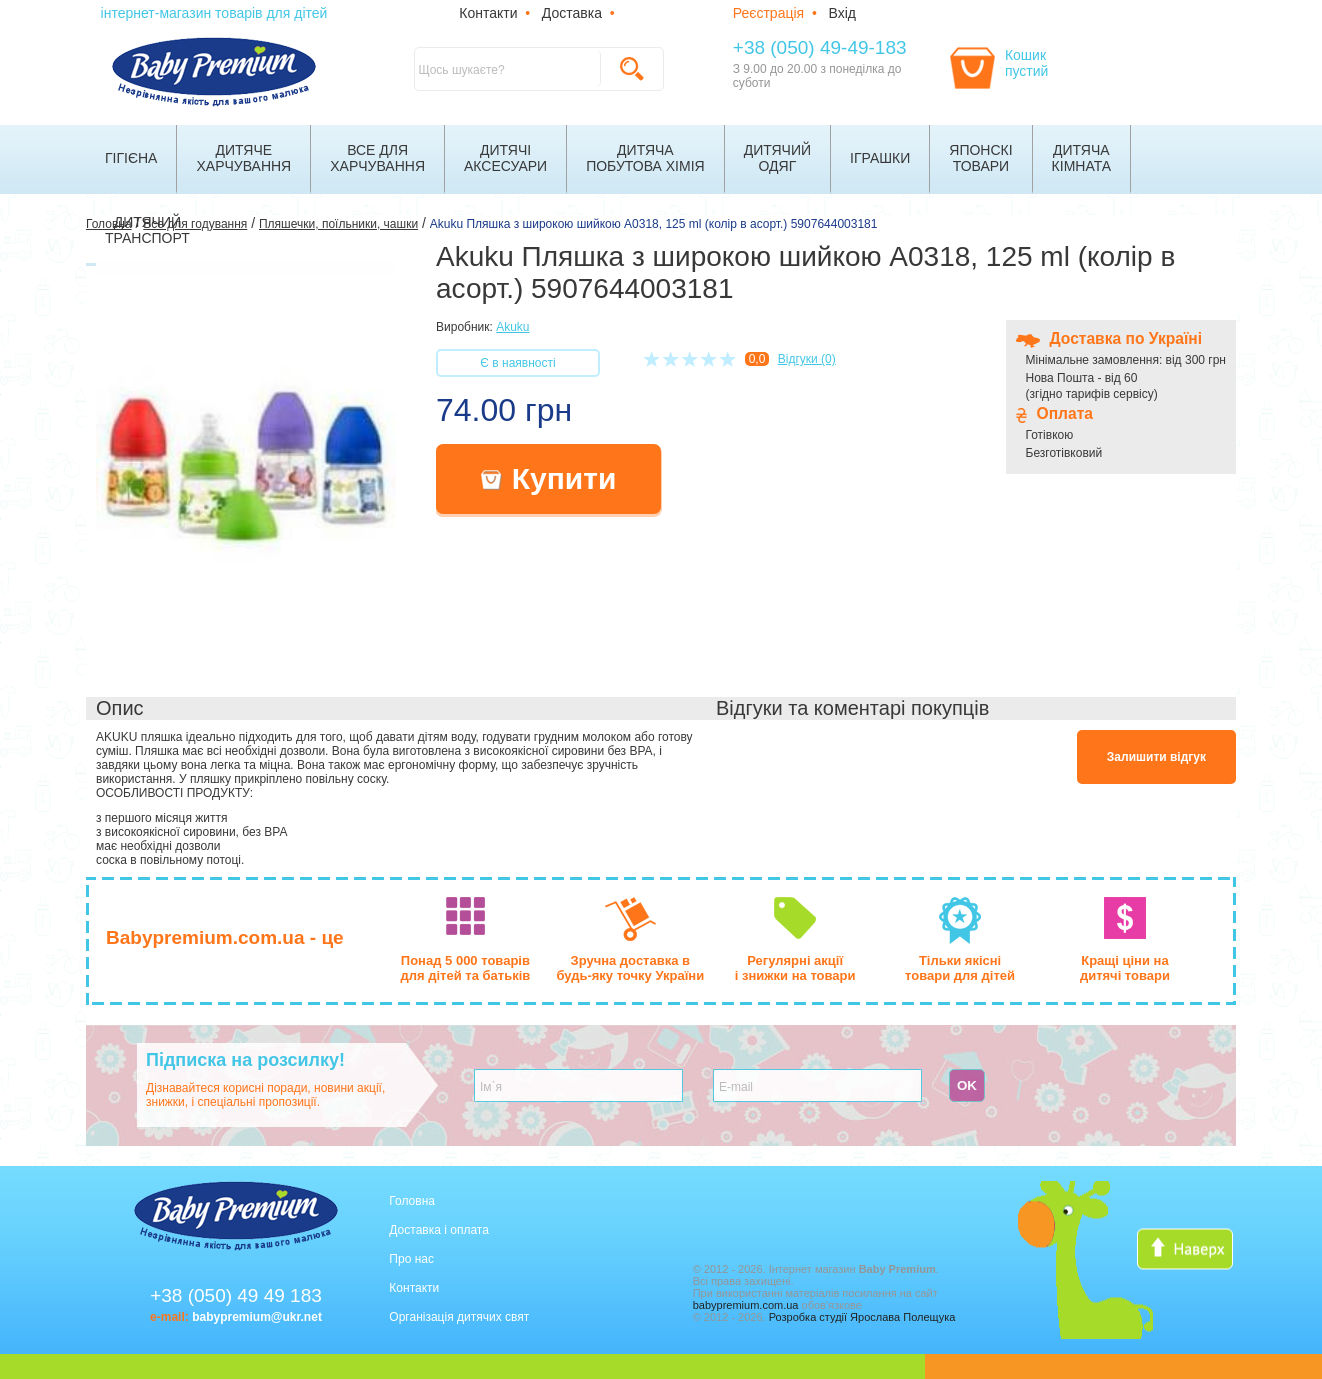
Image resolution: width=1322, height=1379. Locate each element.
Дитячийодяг (777, 158)
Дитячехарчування (243, 158)
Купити (549, 478)
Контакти (488, 13)
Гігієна (131, 158)
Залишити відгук (1156, 757)
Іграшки (880, 158)
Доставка (572, 13)
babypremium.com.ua (746, 1305)
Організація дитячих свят (459, 1317)
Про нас (411, 1259)
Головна (412, 1201)
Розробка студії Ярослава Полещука (862, 1317)
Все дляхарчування (377, 158)
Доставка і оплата (439, 1230)
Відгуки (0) (807, 359)
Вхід (842, 13)
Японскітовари (980, 158)
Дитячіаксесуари (505, 158)
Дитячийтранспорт (147, 230)
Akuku (512, 327)
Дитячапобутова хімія (645, 158)
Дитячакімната (1082, 158)
